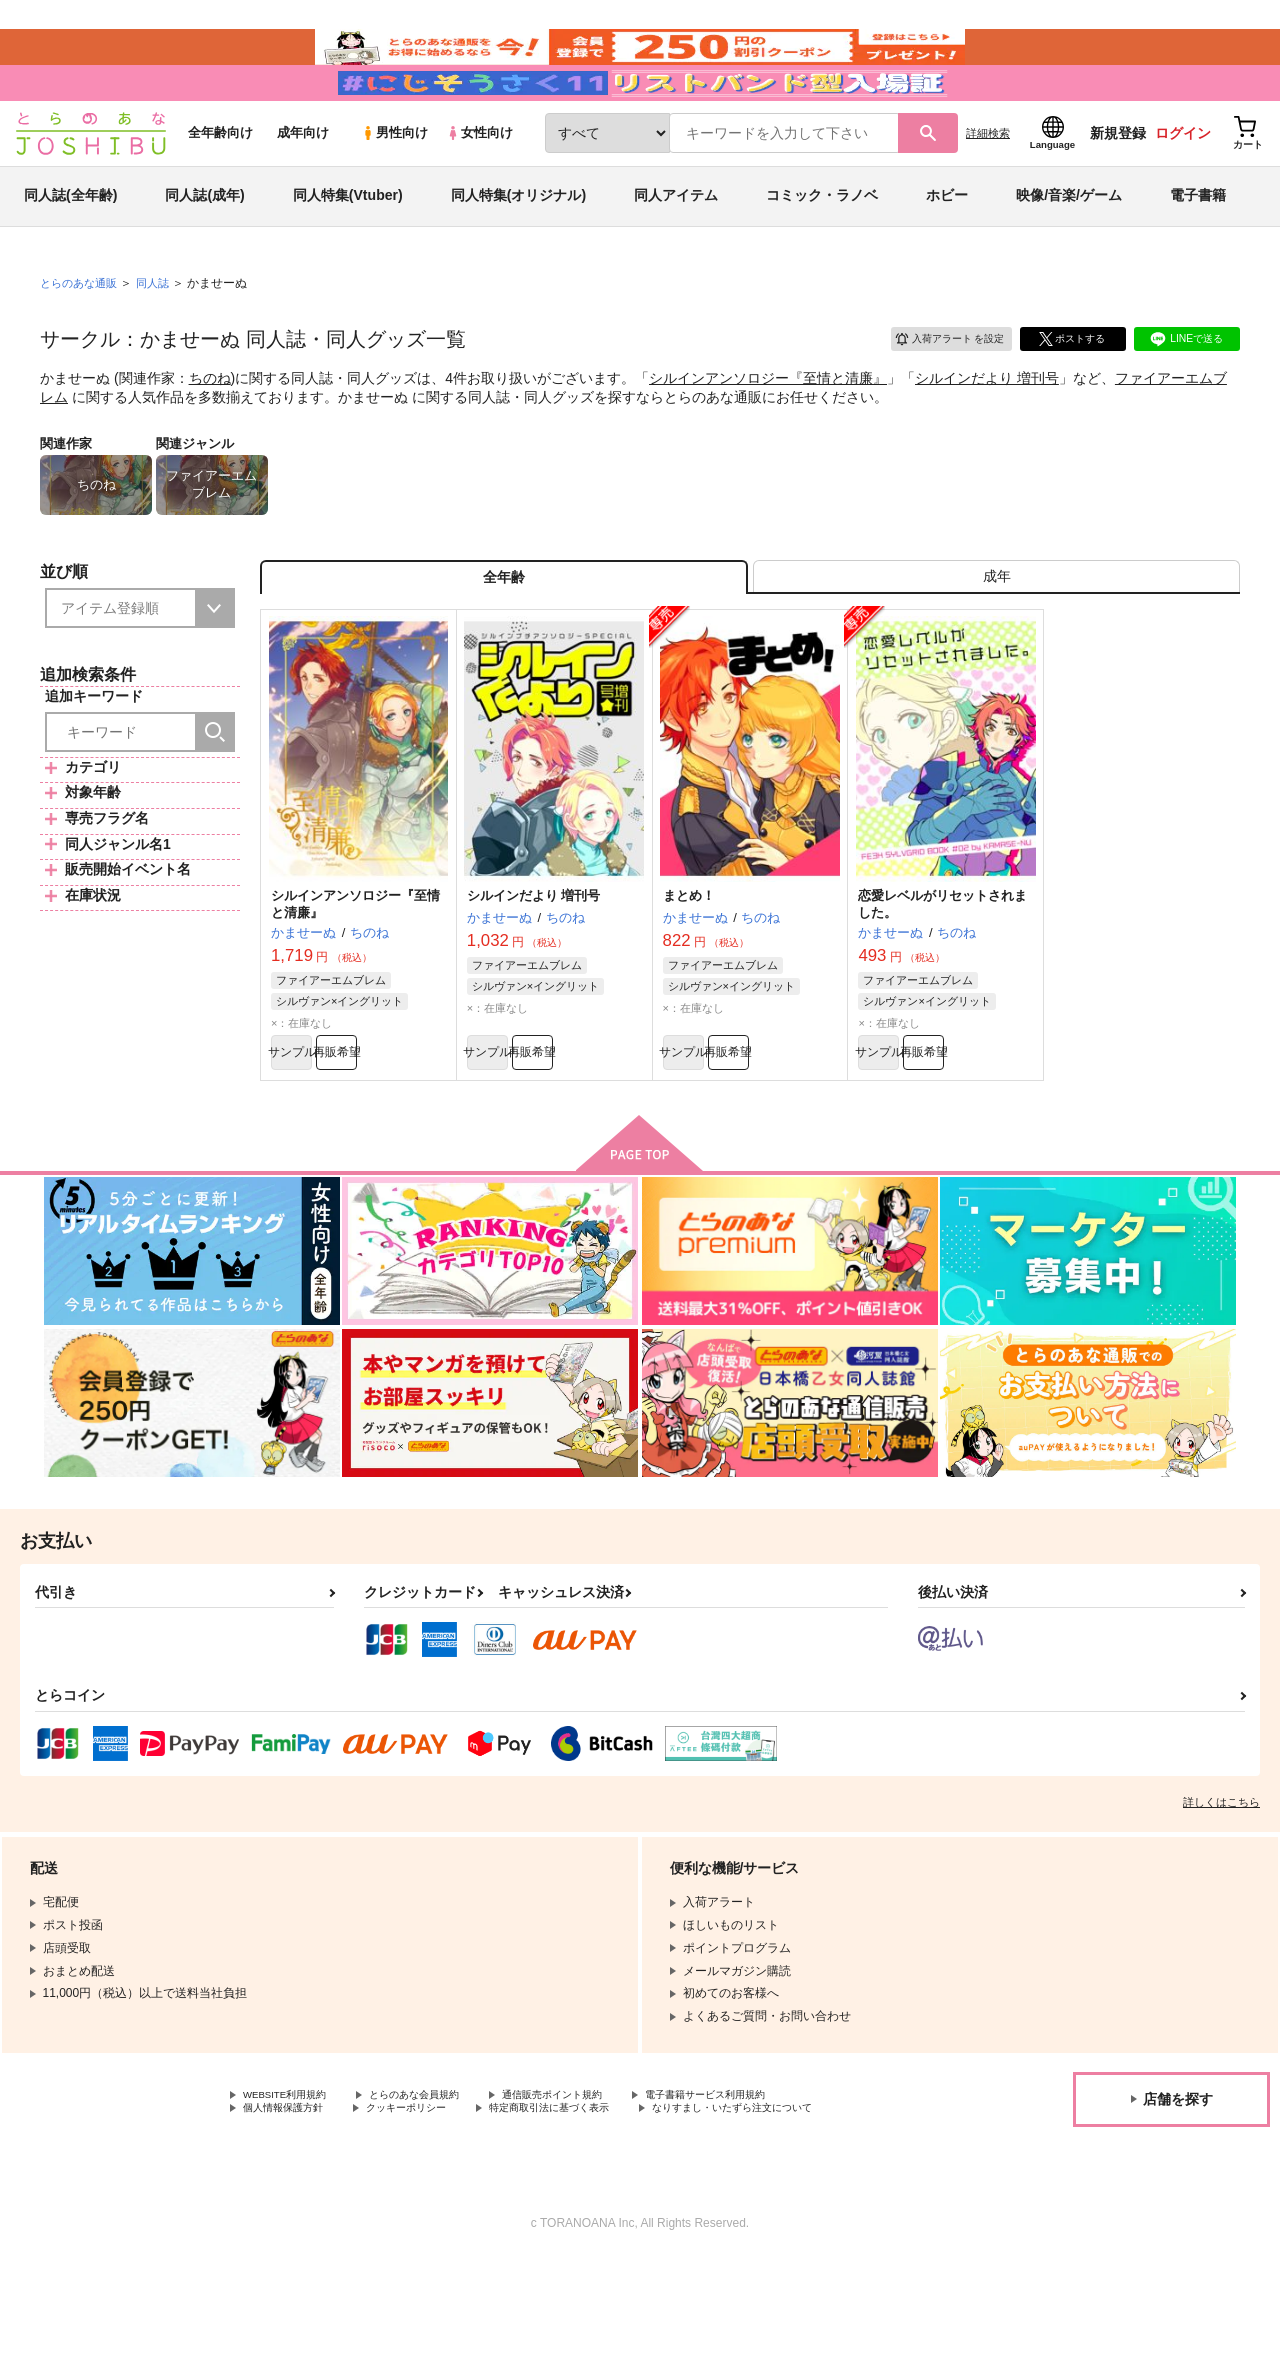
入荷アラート (936, 384)
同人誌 (161, 331)
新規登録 (1118, 181)
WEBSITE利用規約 (294, 2169)
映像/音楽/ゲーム (1069, 244)
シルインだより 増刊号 (987, 426)
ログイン (1183, 181)
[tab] (996, 633)
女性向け (479, 181)
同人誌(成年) (204, 244)
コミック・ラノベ (822, 244)
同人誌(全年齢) (70, 244)
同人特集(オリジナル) (518, 244)
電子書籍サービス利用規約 (774, 2169)
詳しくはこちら (1221, 1875)
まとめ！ (689, 959)
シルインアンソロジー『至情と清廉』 (768, 426)
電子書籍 (1198, 244)
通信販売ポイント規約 (599, 2169)
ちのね (210, 426)
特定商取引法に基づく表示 (593, 2186)
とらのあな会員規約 (442, 2169)
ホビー (947, 244)
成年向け (303, 181)
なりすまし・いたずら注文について (339, 2203)
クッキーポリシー (430, 2186)
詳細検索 (988, 181)
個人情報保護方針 (291, 2186)
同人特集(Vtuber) (348, 244)
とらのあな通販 (82, 331)
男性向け (394, 181)
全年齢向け (220, 181)
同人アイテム (676, 244)
